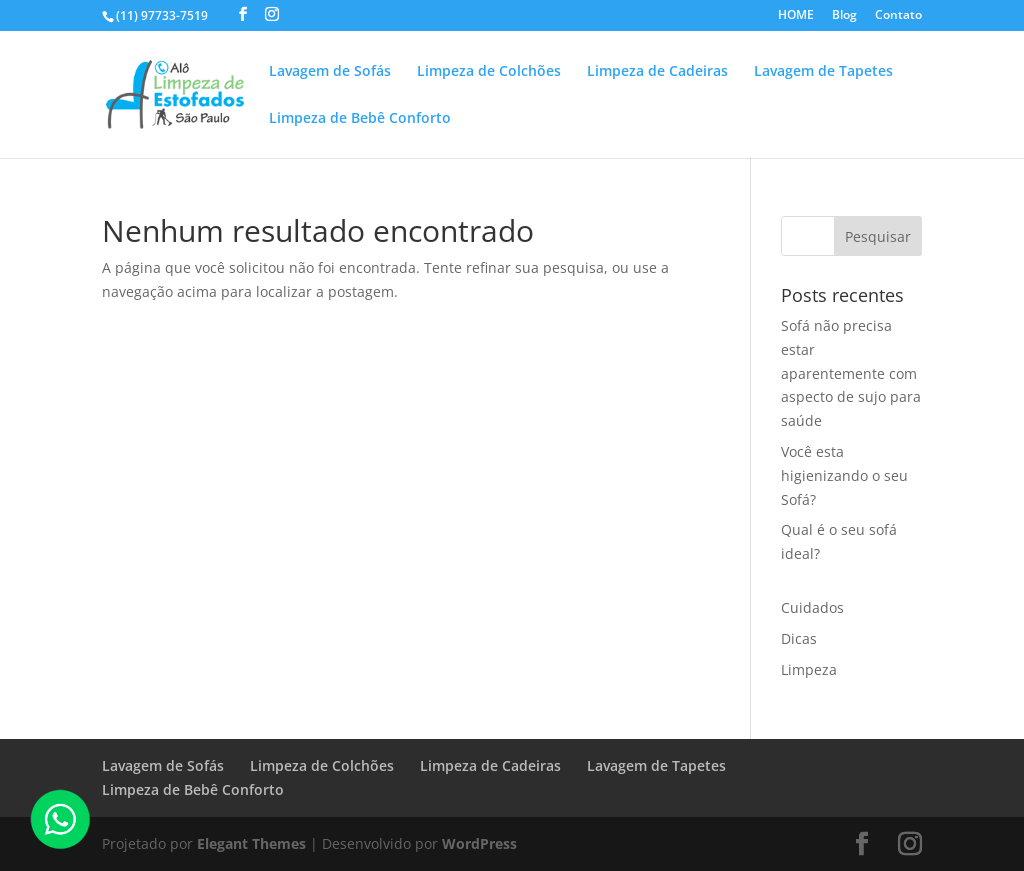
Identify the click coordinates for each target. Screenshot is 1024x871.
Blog (844, 16)
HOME (796, 16)
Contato (898, 16)
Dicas (799, 638)
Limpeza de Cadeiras (657, 72)
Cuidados (812, 607)
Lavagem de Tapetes (823, 72)
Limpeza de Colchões (489, 72)
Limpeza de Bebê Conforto (360, 119)
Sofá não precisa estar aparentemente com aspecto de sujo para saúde (851, 373)
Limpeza (809, 669)
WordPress (479, 843)
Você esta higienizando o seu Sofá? (844, 475)
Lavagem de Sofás (330, 72)
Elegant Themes (251, 843)
